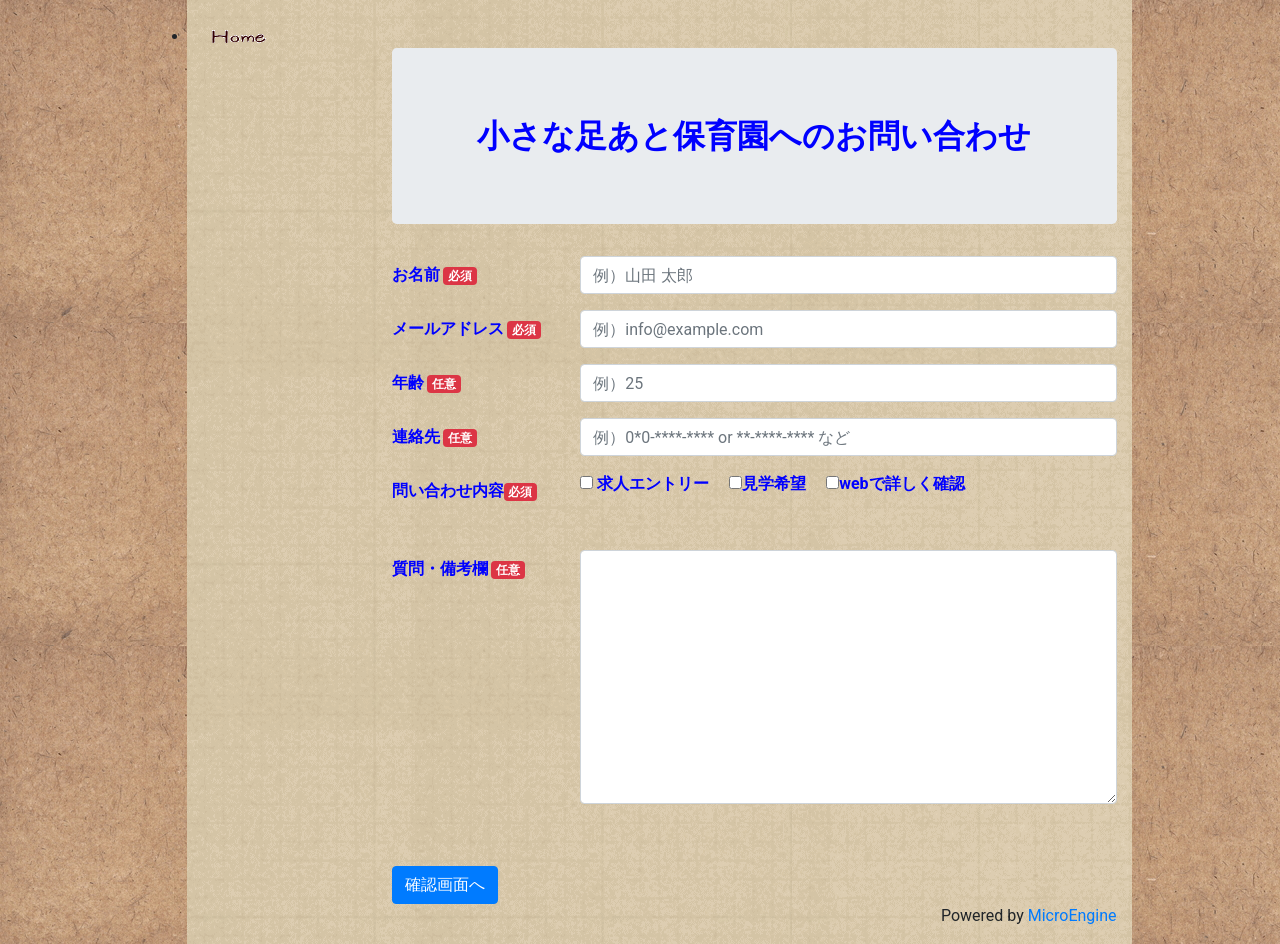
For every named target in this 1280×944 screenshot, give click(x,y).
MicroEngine (1072, 915)
